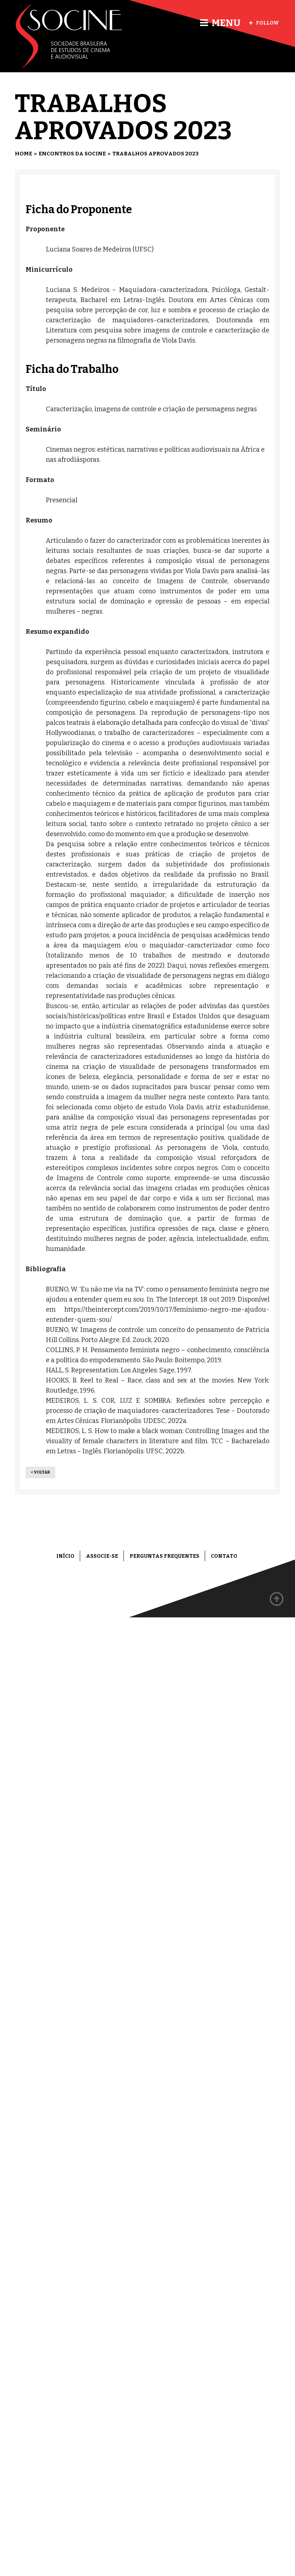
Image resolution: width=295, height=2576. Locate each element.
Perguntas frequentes (164, 1556)
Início (65, 1556)
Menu (220, 23)
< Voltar (40, 1472)
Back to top (277, 1599)
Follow (264, 23)
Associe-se (102, 1556)
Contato (224, 1556)
